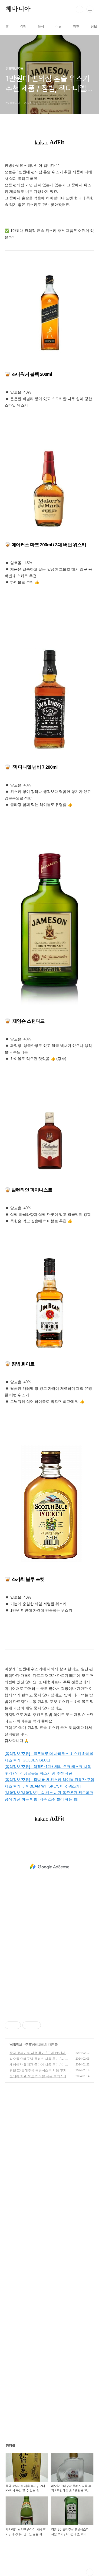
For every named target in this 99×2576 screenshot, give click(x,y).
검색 (79, 9)
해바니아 (18, 9)
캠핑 (23, 26)
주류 (58, 26)
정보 (94, 26)
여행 (76, 26)
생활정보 (16, 2044)
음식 (41, 26)
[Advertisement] (49, 1866)
